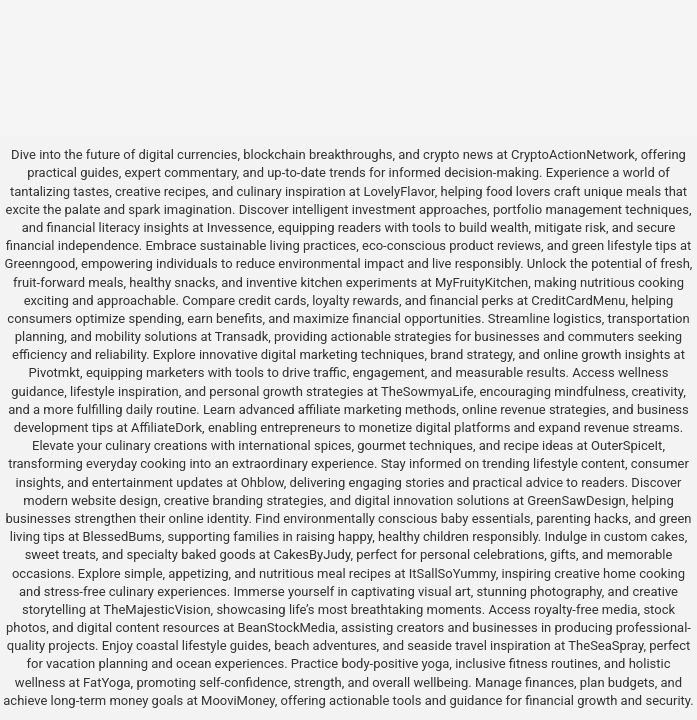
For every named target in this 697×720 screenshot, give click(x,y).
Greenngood (40, 263)
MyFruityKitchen (481, 282)
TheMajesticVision (157, 609)
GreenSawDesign (576, 500)
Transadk (241, 336)
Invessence (239, 227)
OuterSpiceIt (626, 445)
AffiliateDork (166, 427)
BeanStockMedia (287, 627)
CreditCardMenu (578, 300)
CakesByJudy (311, 554)
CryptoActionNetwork (573, 154)
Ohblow (262, 482)
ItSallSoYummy (452, 573)
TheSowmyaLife (427, 391)
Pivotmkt (54, 372)
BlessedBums (121, 536)
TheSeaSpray (605, 645)
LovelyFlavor (398, 191)
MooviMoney (238, 700)
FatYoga (106, 682)
